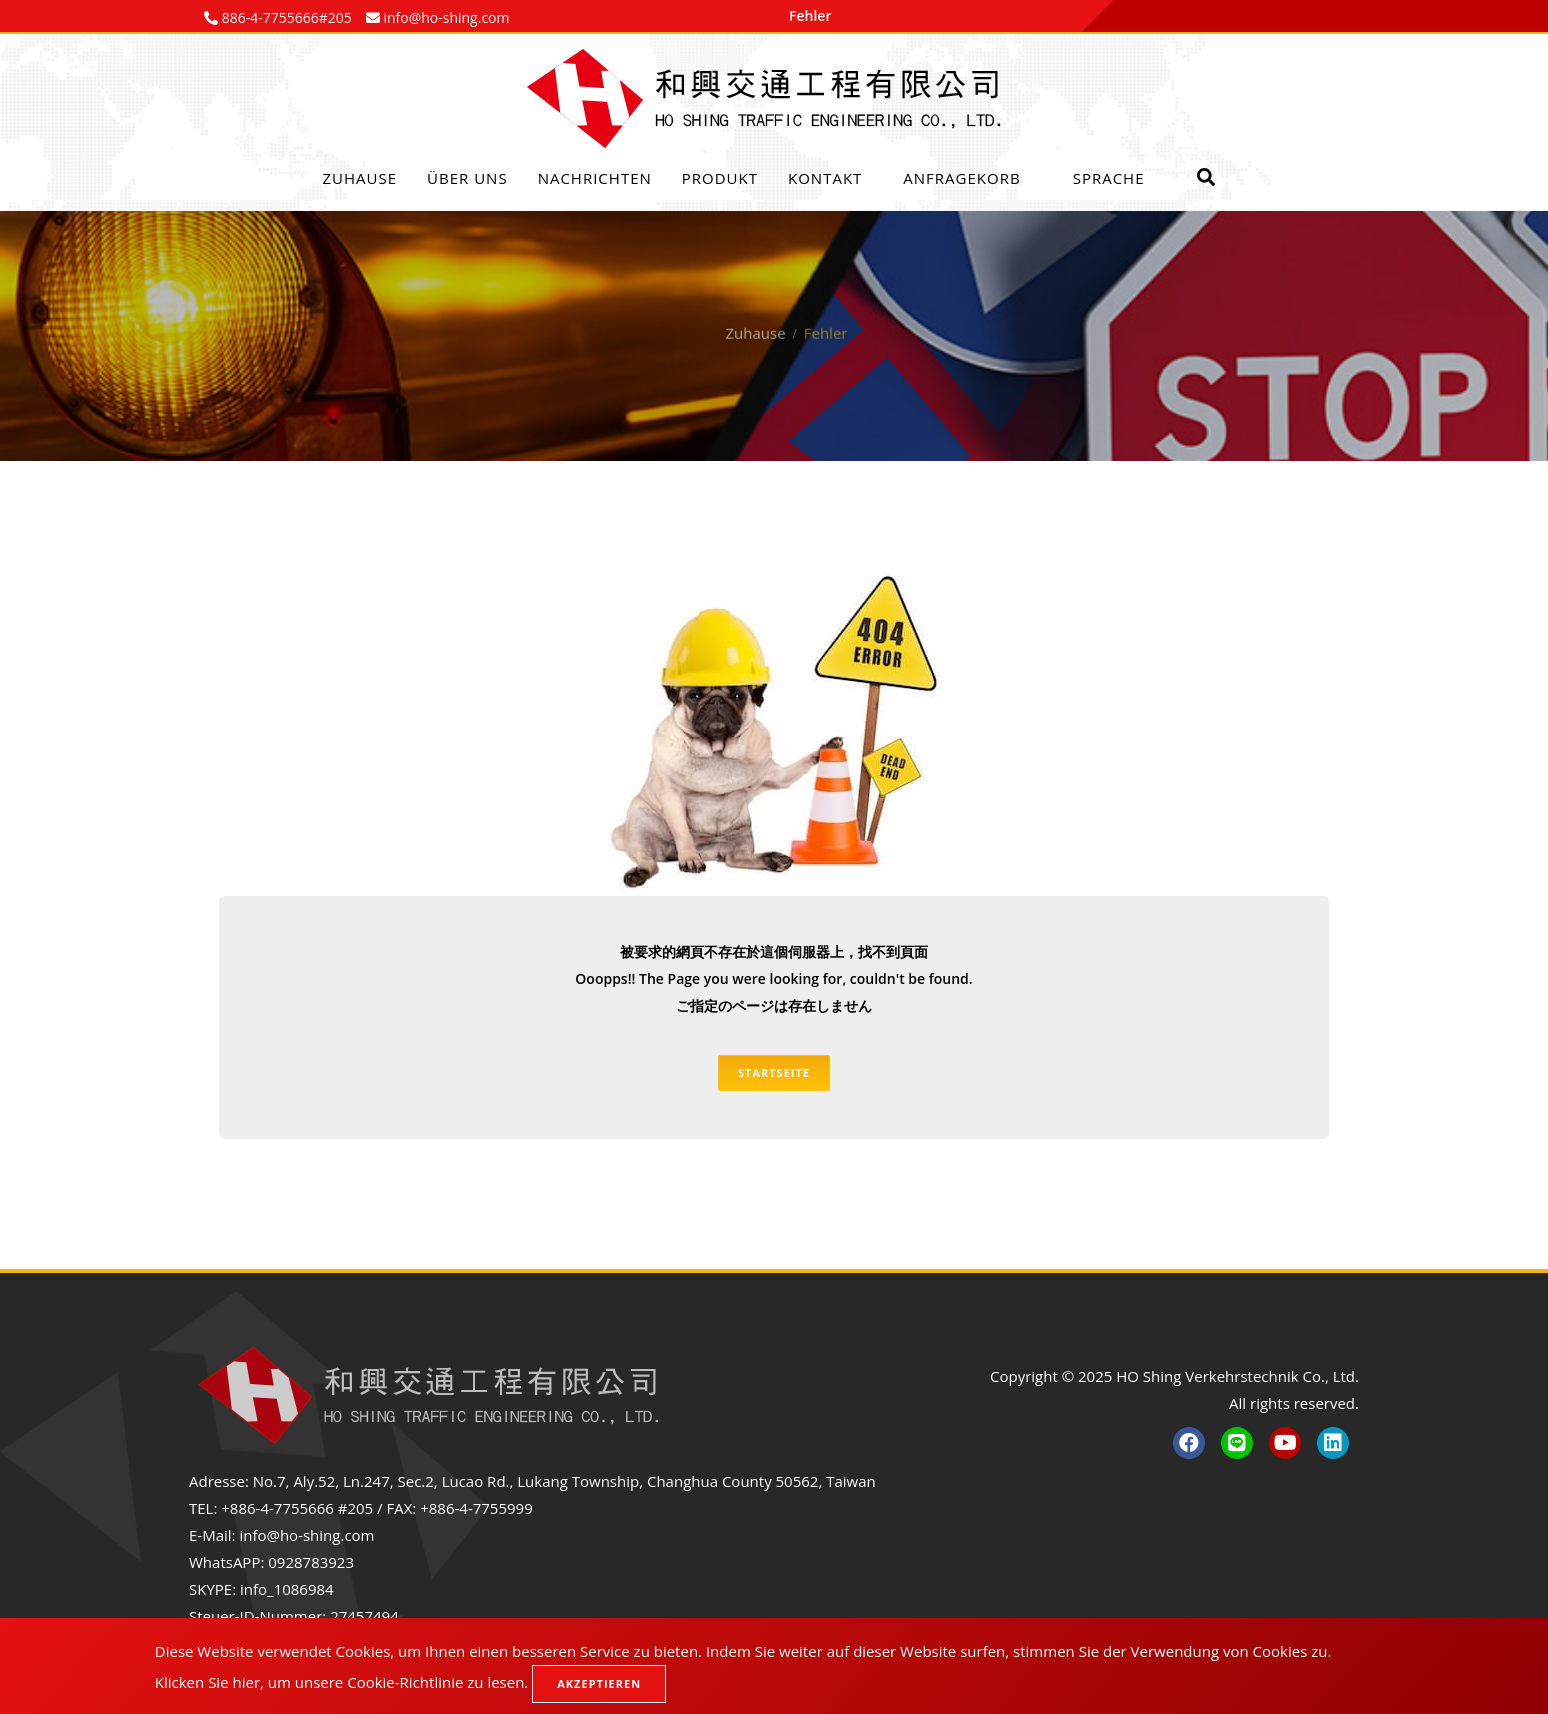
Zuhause (360, 178)
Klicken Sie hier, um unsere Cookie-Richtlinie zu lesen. (342, 1682)
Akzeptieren (599, 1683)
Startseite (774, 1072)
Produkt (720, 178)
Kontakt (825, 178)
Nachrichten (595, 178)
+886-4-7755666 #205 (297, 1508)
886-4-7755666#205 (285, 17)
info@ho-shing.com (306, 1535)
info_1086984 (287, 1589)
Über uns (467, 178)
